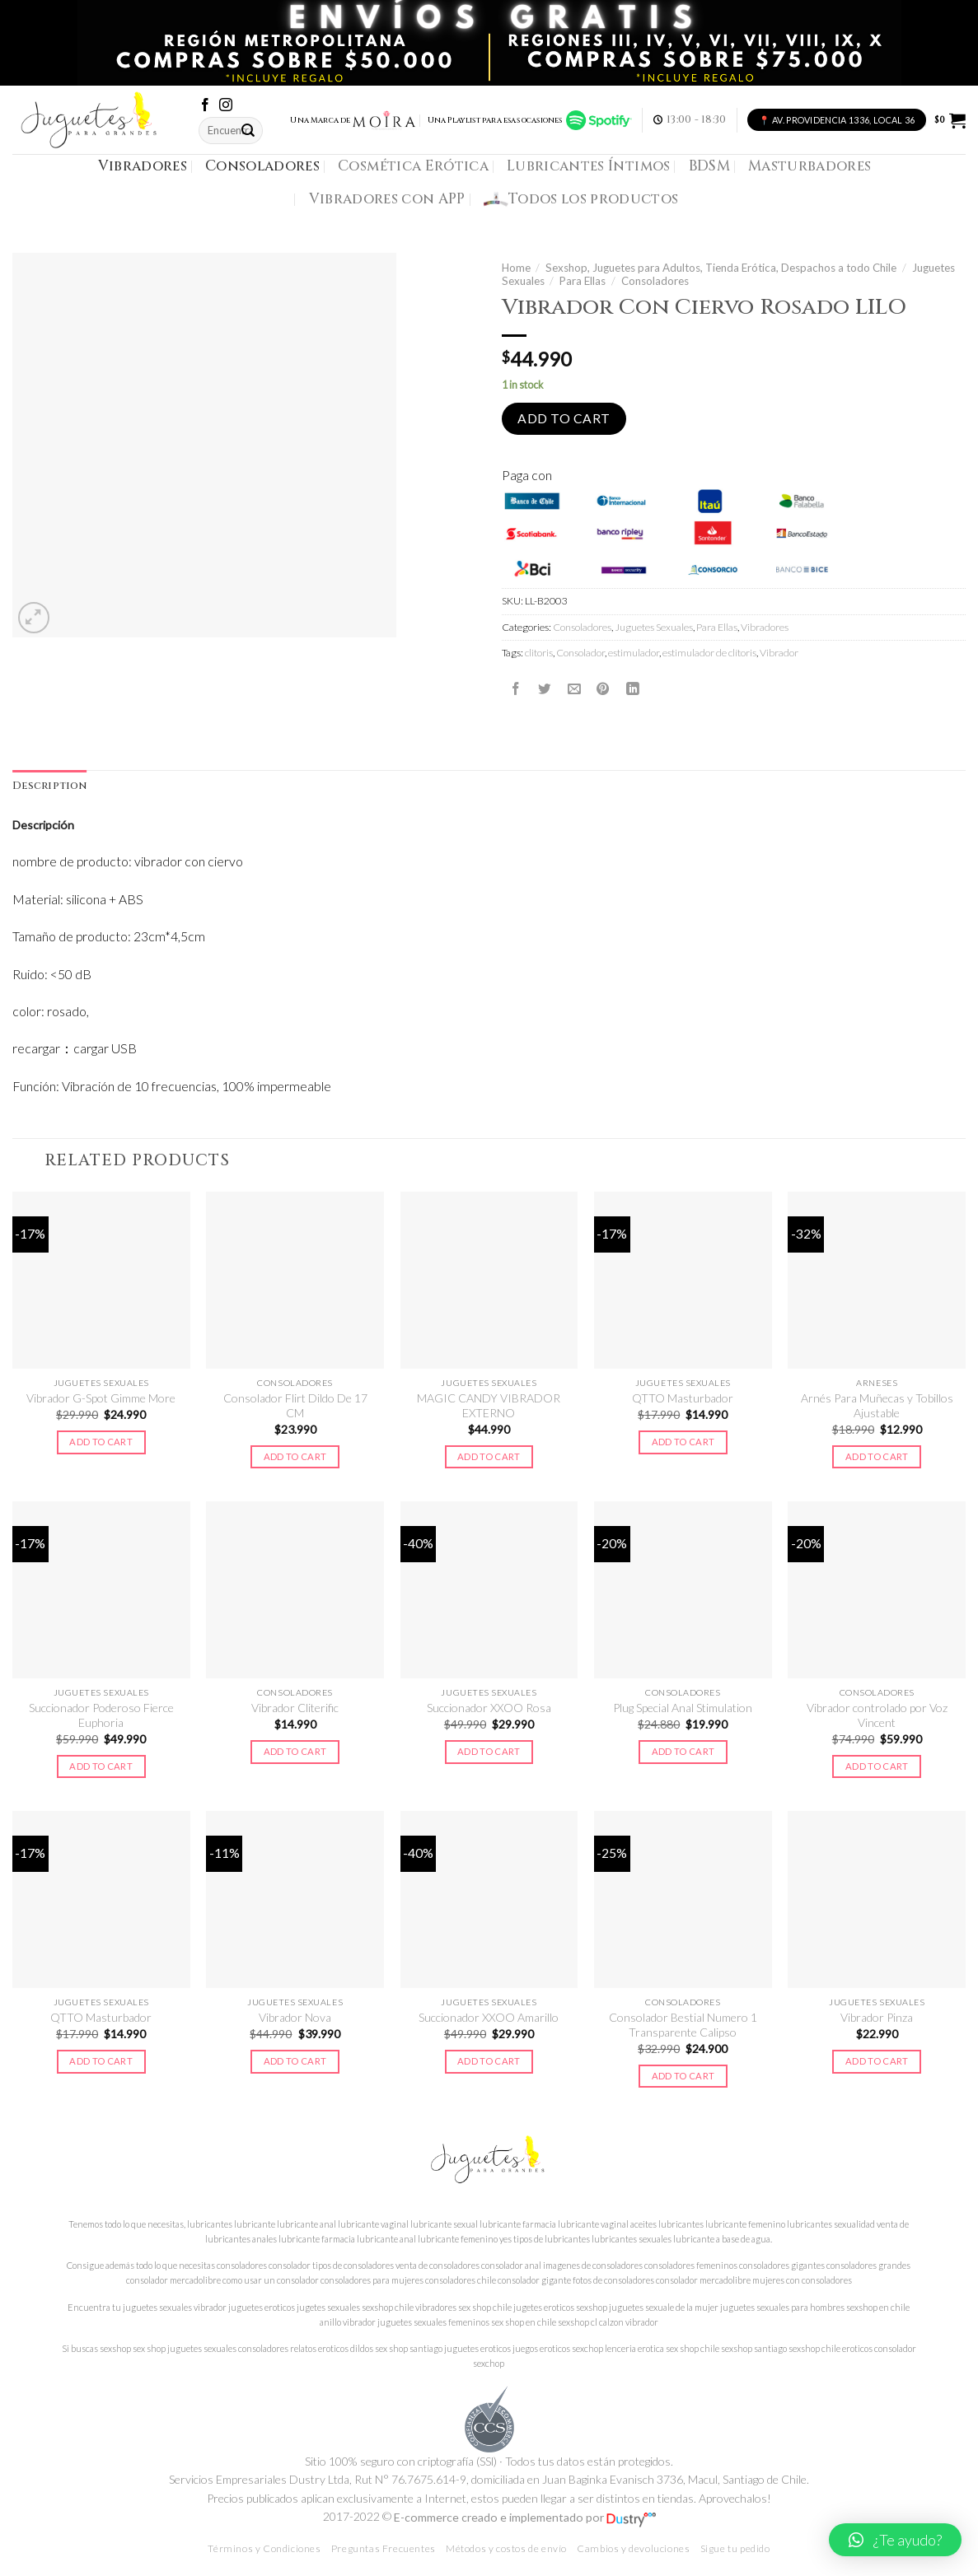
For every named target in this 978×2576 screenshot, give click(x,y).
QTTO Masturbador (682, 1398)
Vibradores (142, 165)
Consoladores (262, 165)
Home (516, 267)
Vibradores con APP (387, 198)
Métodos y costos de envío (506, 2548)
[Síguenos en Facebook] (205, 106)
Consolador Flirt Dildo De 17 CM (295, 1405)
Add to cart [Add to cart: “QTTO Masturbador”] (683, 1441)
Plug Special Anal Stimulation (682, 1708)
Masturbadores (810, 165)
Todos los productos (581, 199)
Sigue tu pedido (735, 2548)
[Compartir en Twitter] (544, 688)
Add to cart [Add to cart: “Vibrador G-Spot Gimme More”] (101, 1441)
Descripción (43, 825)
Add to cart (563, 418)
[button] (895, 2539)
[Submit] (249, 130)
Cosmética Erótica (413, 165)
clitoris (539, 652)
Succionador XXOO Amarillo (489, 2017)
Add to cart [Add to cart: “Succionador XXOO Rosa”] (489, 1751)
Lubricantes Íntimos (589, 165)
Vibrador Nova (295, 2017)
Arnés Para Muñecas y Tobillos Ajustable (877, 1405)
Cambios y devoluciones (633, 2548)
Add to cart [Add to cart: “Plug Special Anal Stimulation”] (683, 1751)
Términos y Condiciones (264, 2548)
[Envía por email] (574, 688)
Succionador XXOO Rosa (489, 1708)
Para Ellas (582, 280)
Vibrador (779, 652)
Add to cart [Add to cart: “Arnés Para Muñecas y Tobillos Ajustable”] (877, 1456)
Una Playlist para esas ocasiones (530, 120)
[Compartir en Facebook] (516, 688)
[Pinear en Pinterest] (603, 688)
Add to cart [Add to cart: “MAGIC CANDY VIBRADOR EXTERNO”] (489, 1456)
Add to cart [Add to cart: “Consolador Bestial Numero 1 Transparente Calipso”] (683, 2075)
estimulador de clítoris (709, 652)
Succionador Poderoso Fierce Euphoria (101, 1715)
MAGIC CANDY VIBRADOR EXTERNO (488, 1405)
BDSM (709, 165)
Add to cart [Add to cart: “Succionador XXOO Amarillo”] (489, 2061)
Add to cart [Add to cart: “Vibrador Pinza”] (877, 2061)
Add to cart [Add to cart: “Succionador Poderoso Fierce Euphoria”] (101, 1766)
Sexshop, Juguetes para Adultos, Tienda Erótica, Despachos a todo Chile (720, 267)
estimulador (633, 652)
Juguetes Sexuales (654, 627)
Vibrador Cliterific (295, 1708)
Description (49, 786)
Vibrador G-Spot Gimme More (100, 1398)
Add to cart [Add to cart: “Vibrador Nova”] (295, 2061)
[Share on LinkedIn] (633, 688)
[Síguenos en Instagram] (225, 106)
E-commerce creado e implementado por (525, 2517)
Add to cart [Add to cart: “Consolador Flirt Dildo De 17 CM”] (295, 1456)
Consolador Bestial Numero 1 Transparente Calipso (683, 2024)
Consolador (580, 652)
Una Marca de (353, 120)
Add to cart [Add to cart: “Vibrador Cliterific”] (295, 1751)
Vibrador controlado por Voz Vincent (877, 1715)
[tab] (49, 786)
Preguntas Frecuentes (383, 2548)
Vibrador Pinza (876, 2017)
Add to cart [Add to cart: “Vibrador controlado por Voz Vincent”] (877, 1766)
